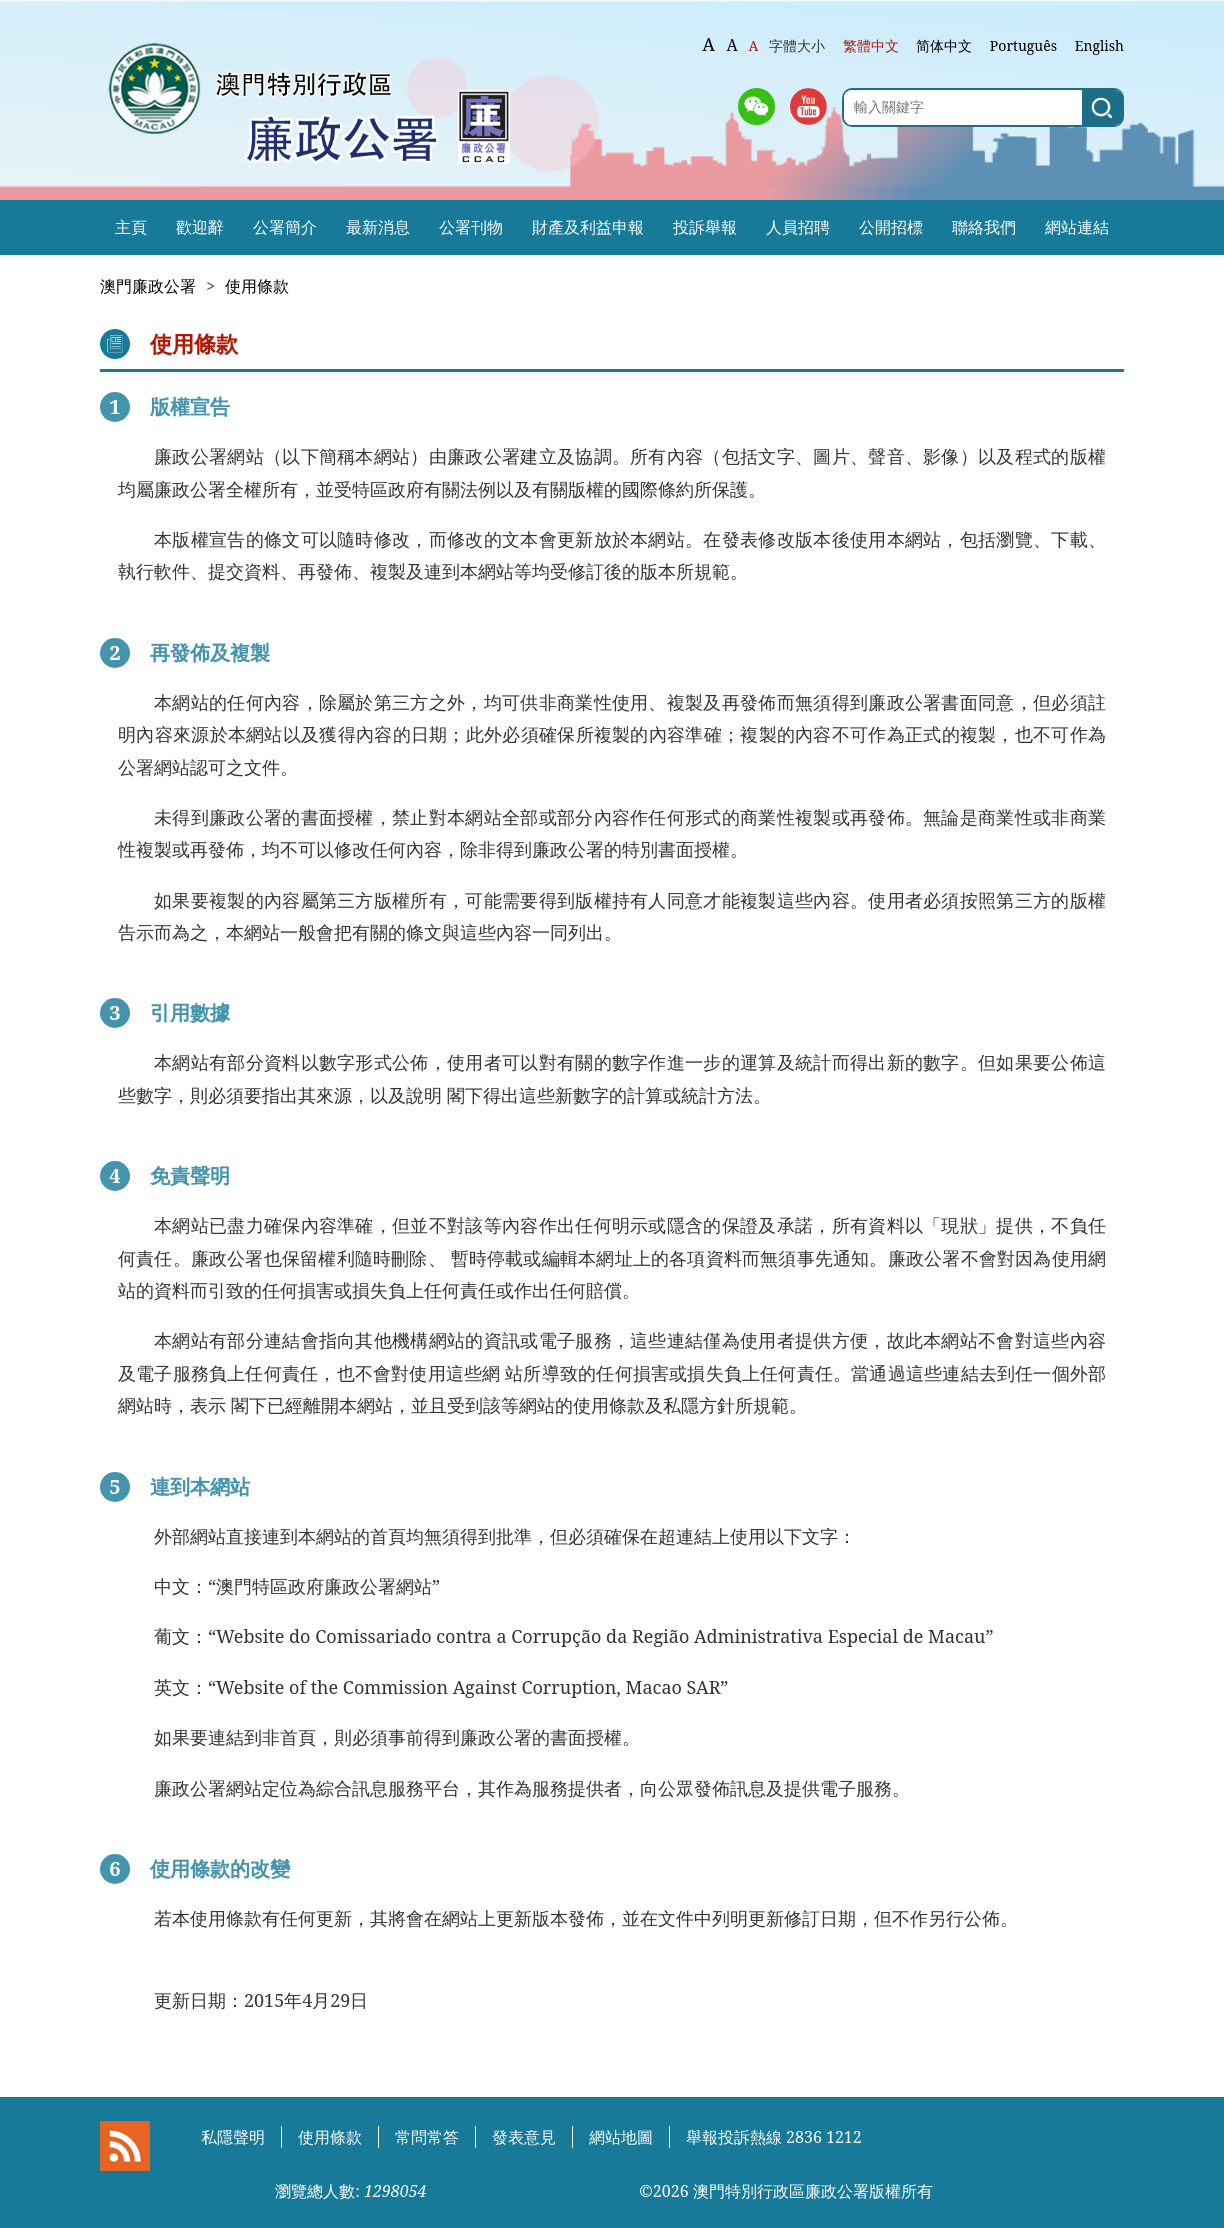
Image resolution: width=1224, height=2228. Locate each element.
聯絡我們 (984, 227)
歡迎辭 (200, 227)
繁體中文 (871, 45)
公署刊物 (471, 227)
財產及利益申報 (588, 227)
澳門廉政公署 (148, 286)
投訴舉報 (705, 227)
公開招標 (891, 227)
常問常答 (427, 2137)
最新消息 (378, 227)
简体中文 (944, 45)
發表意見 (524, 2137)
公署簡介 (285, 227)
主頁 (131, 227)
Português (1023, 45)
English (1099, 45)
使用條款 (257, 286)
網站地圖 (621, 2137)
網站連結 (1077, 227)
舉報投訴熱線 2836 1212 (774, 2137)
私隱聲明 (233, 2137)
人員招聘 (798, 227)
